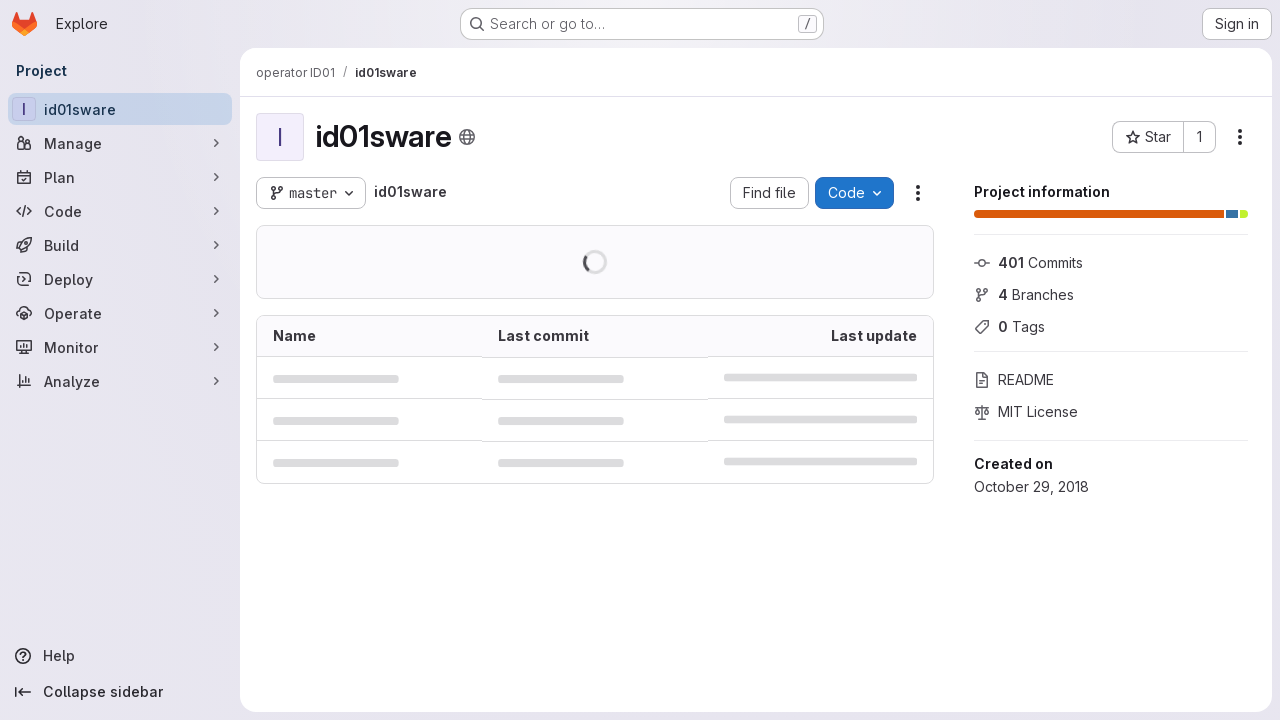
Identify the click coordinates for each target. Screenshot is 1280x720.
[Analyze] (120, 381)
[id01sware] (120, 109)
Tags (1009, 326)
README (1014, 379)
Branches (1024, 294)
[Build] (120, 245)
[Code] (120, 211)
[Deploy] (120, 279)
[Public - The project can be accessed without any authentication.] (467, 137)
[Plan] (120, 177)
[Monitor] (120, 347)
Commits (1028, 262)
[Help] (120, 656)
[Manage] (120, 143)
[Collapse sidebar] (120, 692)
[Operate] (120, 313)
